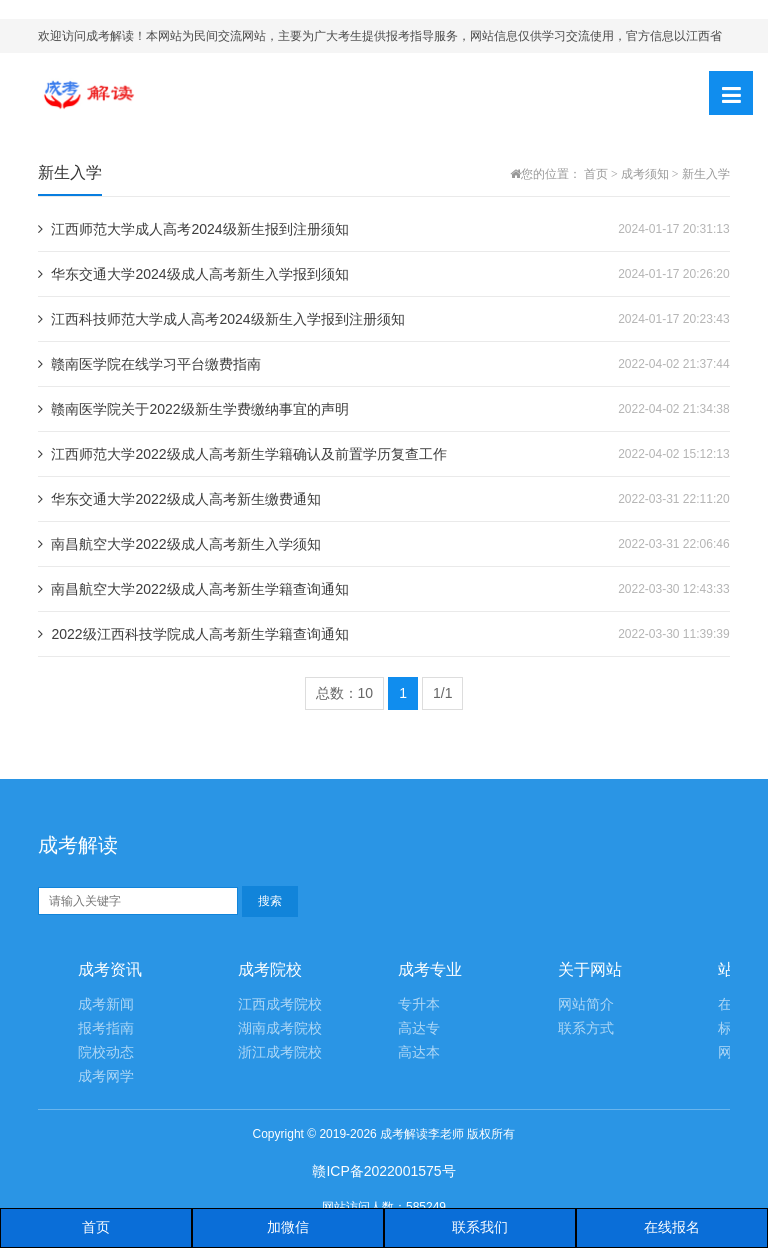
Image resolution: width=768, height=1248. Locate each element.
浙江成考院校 (280, 1052)
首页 (596, 174)
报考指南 (106, 1028)
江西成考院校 (280, 1004)
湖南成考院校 (280, 1028)
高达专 (419, 1028)
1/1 (442, 693)
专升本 (419, 1004)
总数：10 (345, 693)
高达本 (419, 1052)
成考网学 (106, 1076)
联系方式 (586, 1028)
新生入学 (706, 174)
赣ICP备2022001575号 (383, 1171)
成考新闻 (106, 1004)
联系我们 (480, 1227)
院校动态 (106, 1052)
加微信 (288, 1227)
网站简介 (586, 1004)
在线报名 (672, 1227)
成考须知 (645, 174)
